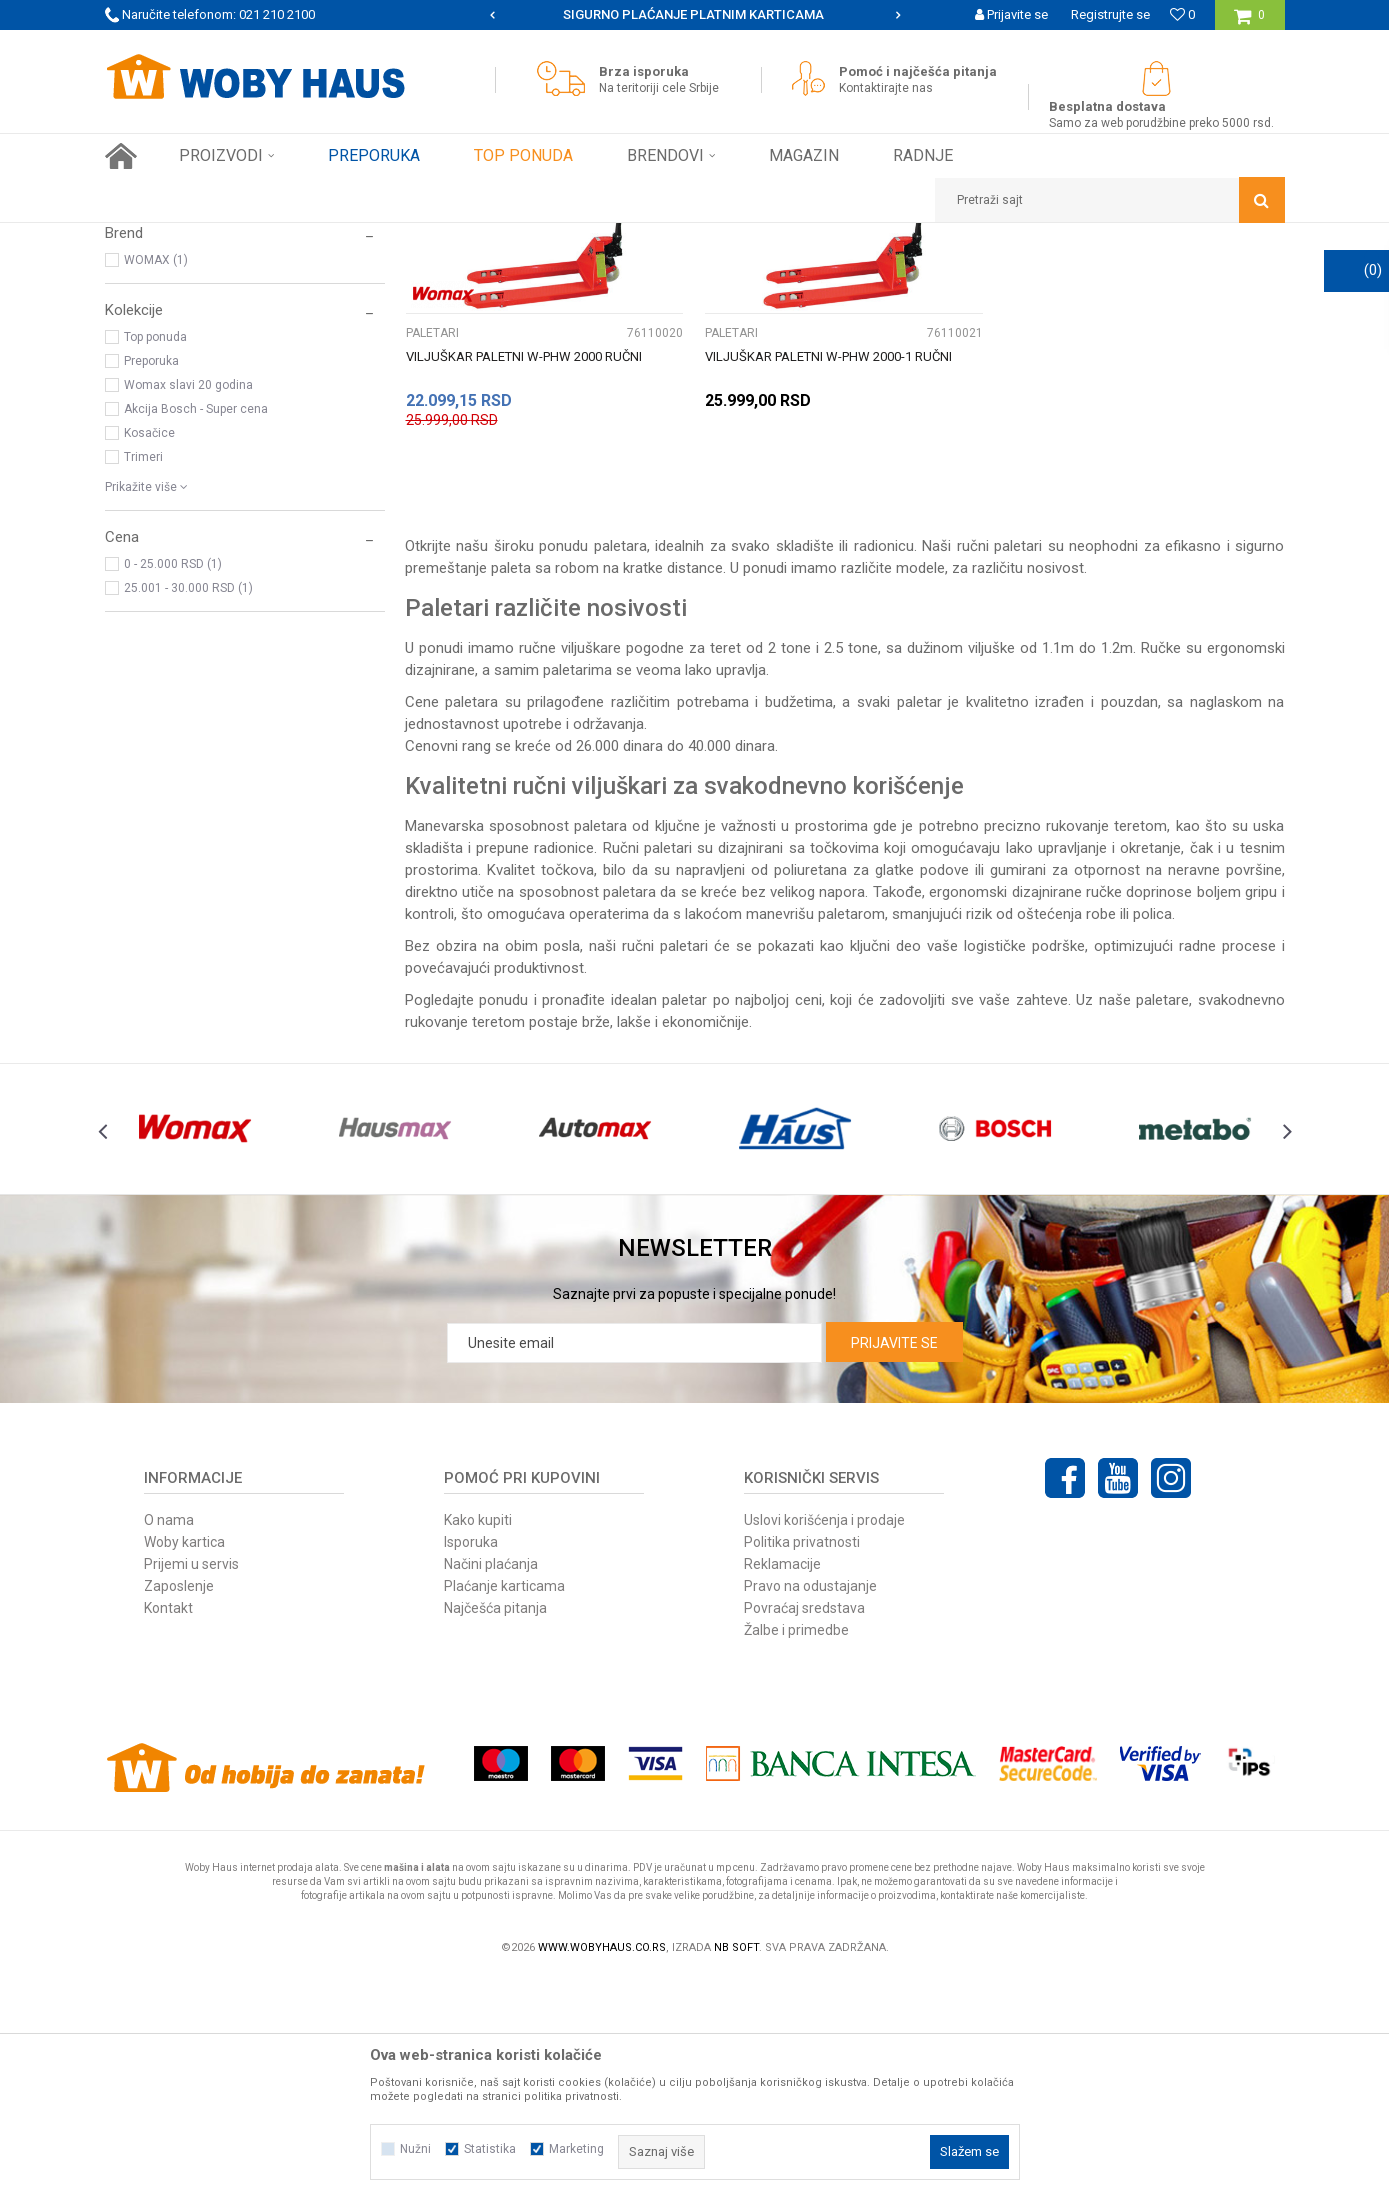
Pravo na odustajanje (810, 1809)
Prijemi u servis (191, 1787)
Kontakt (168, 1831)
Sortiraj (788, 275)
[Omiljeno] (1182, 14)
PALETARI (140, 347)
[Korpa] (1249, 22)
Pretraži (583, 275)
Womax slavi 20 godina (188, 608)
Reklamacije (782, 1787)
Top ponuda (155, 560)
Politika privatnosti (802, 1765)
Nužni (415, 2149)
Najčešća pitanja (495, 1831)
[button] (1110, 200)
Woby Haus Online (155, 238)
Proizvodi (246, 238)
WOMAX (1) (156, 483)
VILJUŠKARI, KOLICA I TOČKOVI (373, 238)
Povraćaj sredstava (804, 1831)
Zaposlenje (179, 1809)
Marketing (576, 2149)
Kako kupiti (478, 1743)
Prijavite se (894, 1566)
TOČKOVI (146, 371)
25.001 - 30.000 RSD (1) (188, 811)
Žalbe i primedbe (796, 1853)
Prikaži (1076, 275)
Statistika (490, 2149)
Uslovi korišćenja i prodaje (824, 1743)
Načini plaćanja (491, 1787)
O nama (169, 1743)
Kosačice (149, 656)
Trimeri (143, 680)
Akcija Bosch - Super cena (196, 632)
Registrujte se (1110, 14)
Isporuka (471, 1765)
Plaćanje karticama (504, 1809)
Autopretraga (703, 275)
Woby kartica (184, 1765)
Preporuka (151, 584)
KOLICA (138, 323)
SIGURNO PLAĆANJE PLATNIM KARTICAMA (693, 14)
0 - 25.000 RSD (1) (173, 787)
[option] (695, 15)
